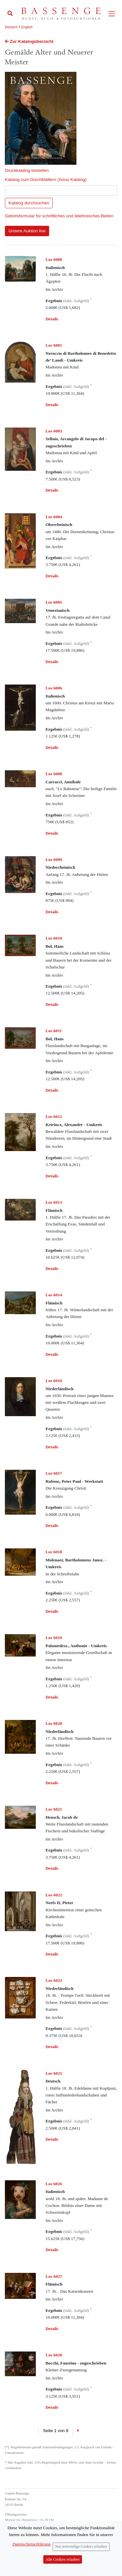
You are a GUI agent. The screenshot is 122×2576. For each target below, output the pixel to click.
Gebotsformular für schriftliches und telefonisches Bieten (59, 215)
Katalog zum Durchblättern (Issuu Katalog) (46, 179)
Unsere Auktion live (27, 230)
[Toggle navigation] (111, 13)
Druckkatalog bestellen (27, 170)
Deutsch (11, 27)
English (27, 27)
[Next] (78, 2431)
